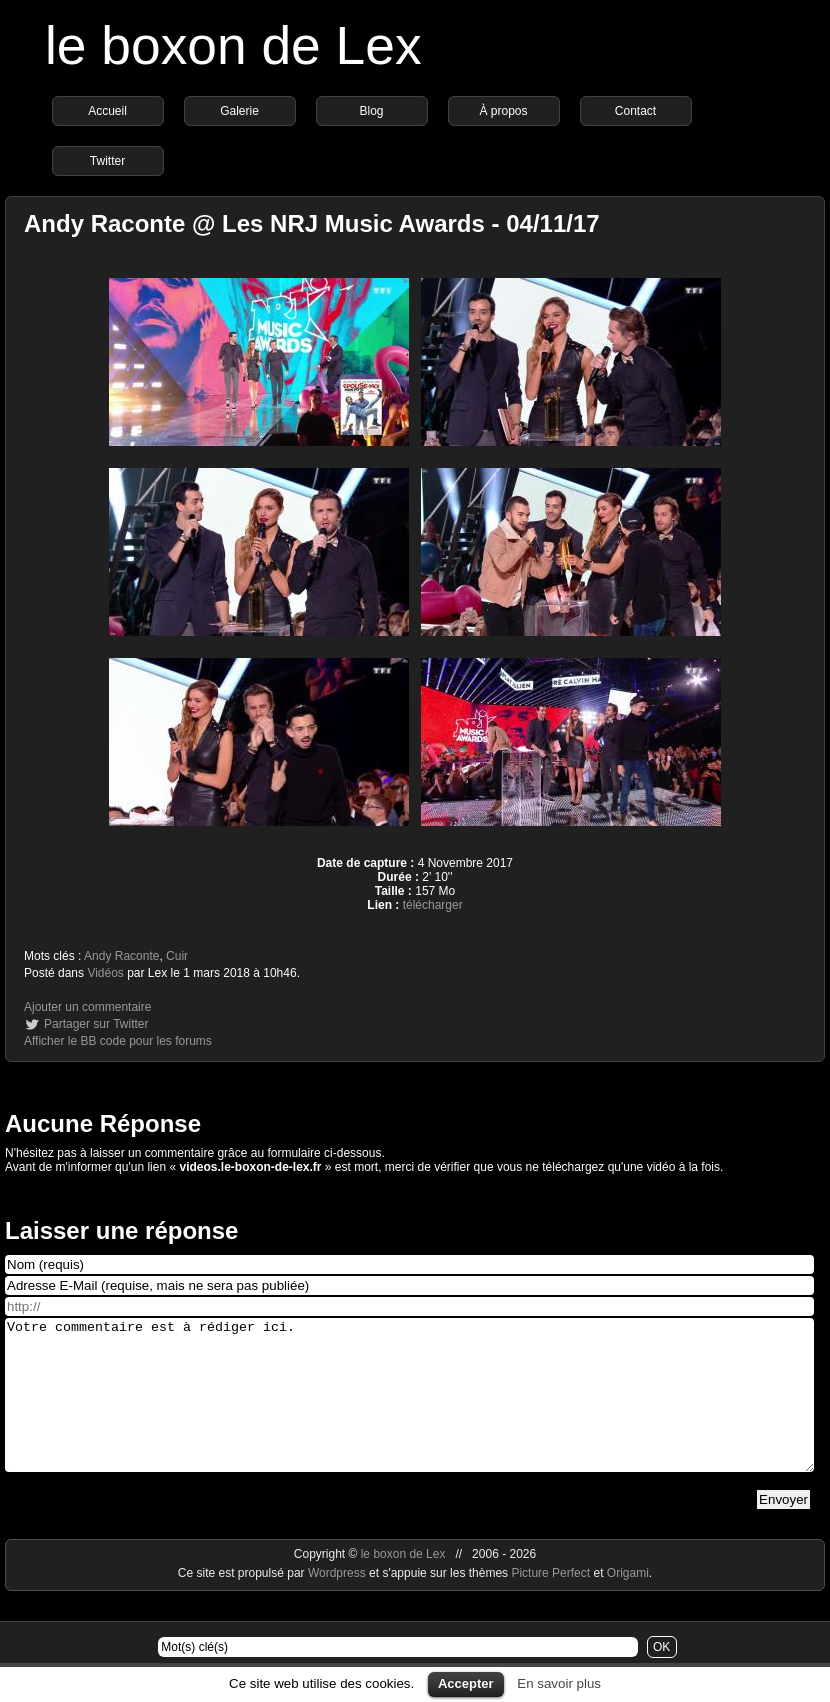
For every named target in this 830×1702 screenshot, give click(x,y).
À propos (503, 111)
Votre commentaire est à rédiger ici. (409, 1410)
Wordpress (338, 1603)
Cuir (177, 956)
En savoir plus (559, 1683)
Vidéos (105, 973)
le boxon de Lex (233, 45)
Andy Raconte (121, 956)
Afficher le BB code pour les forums (118, 1041)
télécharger (433, 905)
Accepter (466, 1683)
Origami (628, 1603)
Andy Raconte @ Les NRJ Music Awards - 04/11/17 (312, 223)
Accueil (107, 111)
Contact (635, 111)
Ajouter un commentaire (87, 1007)
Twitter (107, 161)
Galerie (239, 111)
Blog (371, 111)
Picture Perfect (550, 1603)
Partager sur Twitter (96, 1024)
